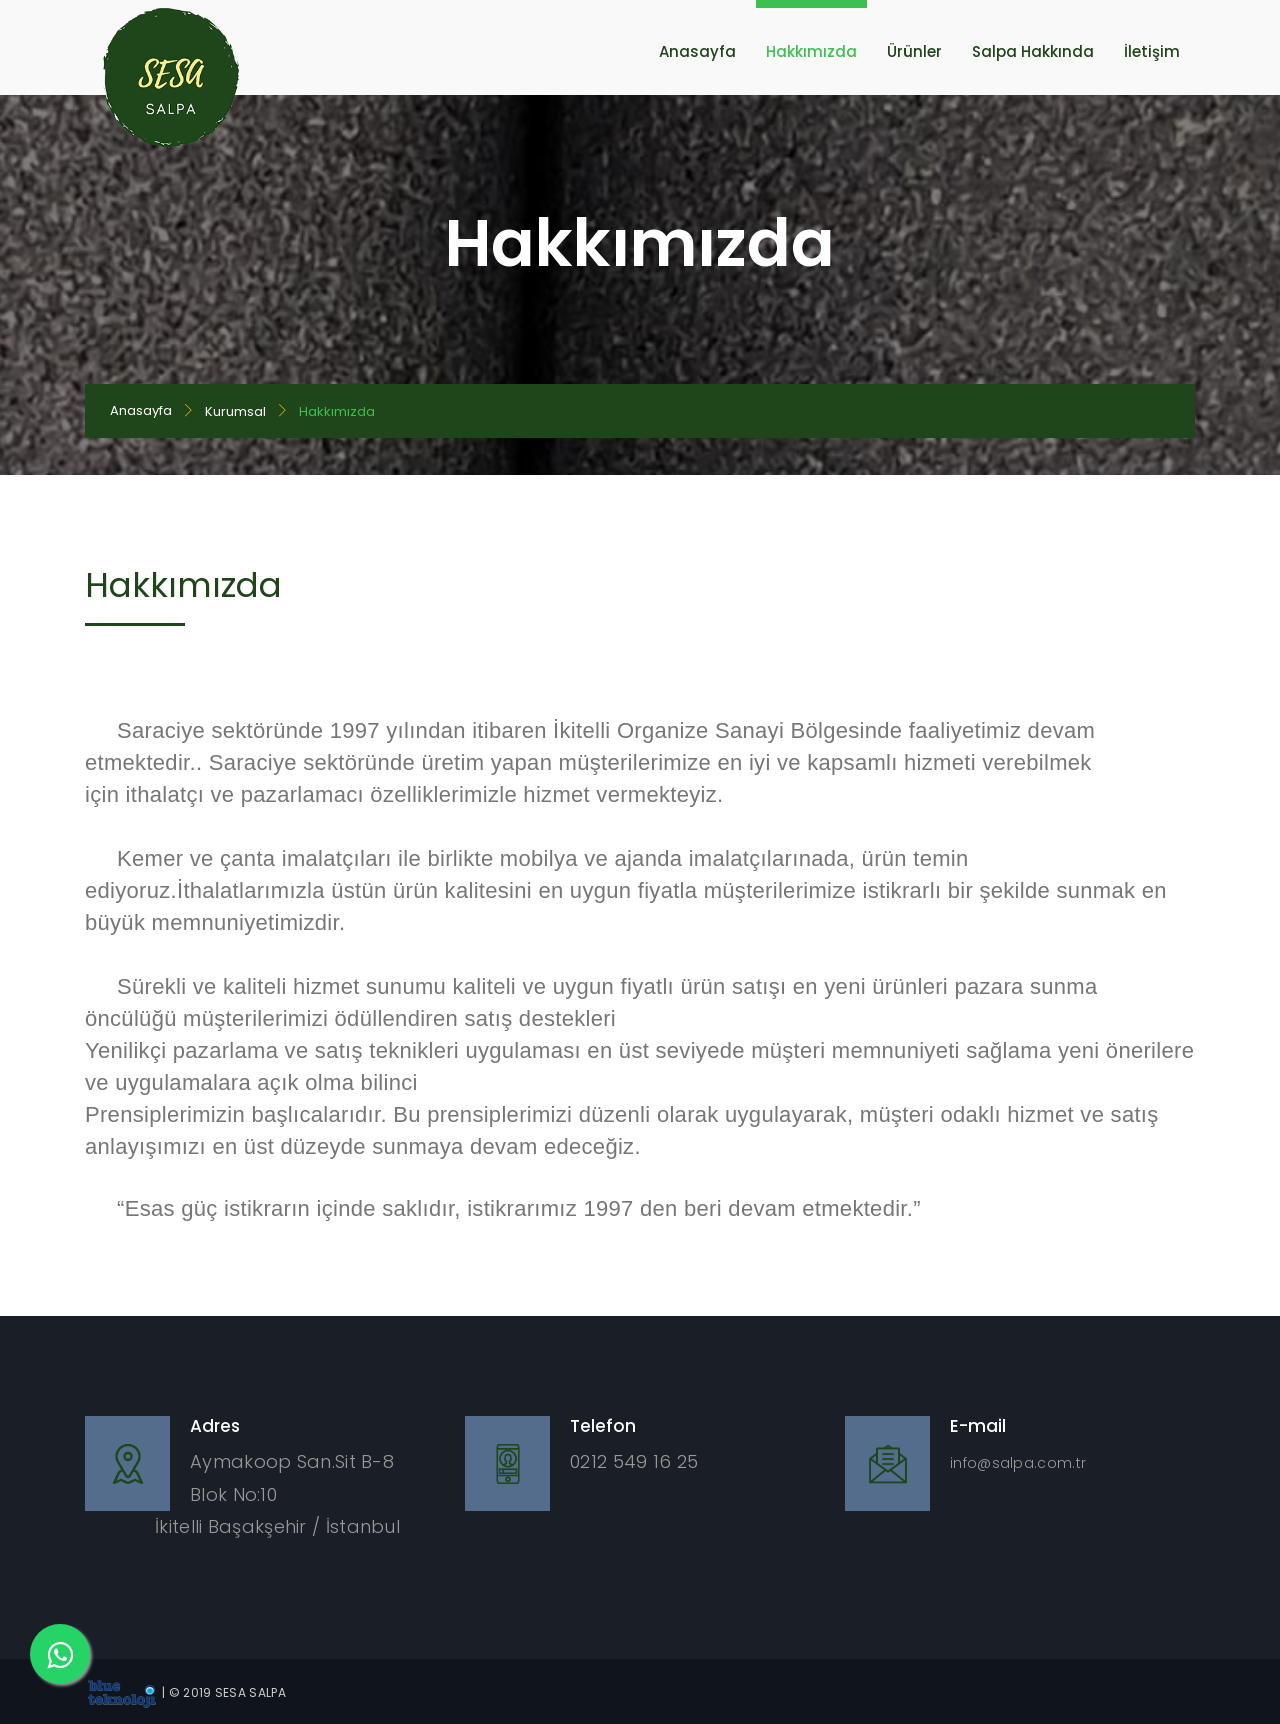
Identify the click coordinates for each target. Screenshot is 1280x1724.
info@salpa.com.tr (1018, 1463)
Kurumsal (235, 411)
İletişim (1152, 51)
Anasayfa (697, 51)
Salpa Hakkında (1033, 51)
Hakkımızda (811, 51)
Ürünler (914, 51)
